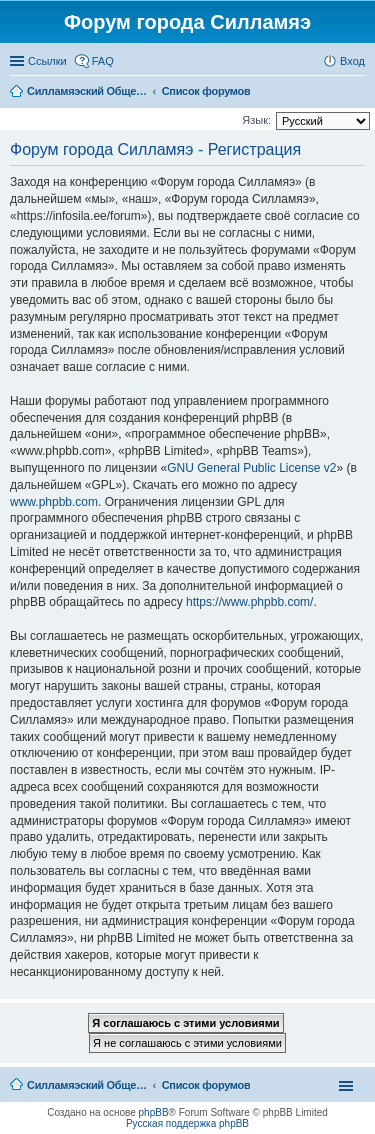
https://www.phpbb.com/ (249, 602)
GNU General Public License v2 (251, 468)
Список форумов (206, 1085)
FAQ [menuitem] (103, 61)
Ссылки (47, 61)
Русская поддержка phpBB (187, 1123)
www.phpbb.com (54, 502)
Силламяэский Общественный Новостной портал (87, 1085)
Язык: (256, 120)
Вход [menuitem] (352, 61)
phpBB (154, 1112)
